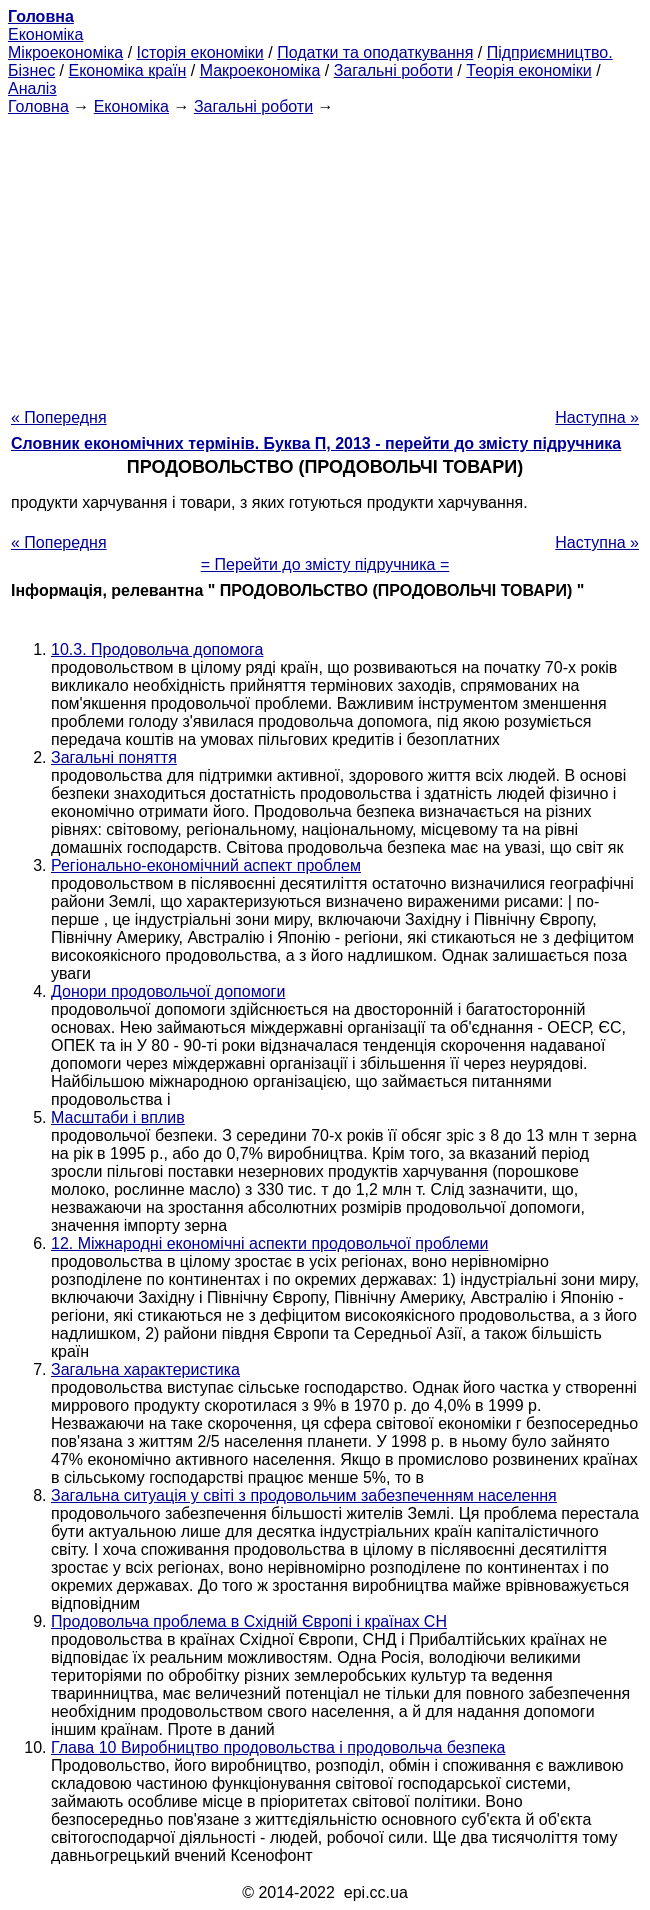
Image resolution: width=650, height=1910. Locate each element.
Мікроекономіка (65, 52)
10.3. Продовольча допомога (157, 649)
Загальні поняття (114, 757)
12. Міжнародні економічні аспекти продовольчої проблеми (269, 1243)
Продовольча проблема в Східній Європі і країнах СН (249, 1621)
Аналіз (32, 88)
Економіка (45, 34)
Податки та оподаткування (375, 52)
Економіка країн (127, 70)
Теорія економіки (528, 70)
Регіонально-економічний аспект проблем (206, 865)
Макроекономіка (260, 70)
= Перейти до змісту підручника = (325, 564)
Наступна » (597, 417)
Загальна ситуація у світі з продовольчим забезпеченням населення (304, 1495)
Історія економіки (200, 52)
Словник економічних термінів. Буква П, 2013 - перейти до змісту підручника (316, 443)
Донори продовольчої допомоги (168, 991)
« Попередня (59, 417)
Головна (38, 106)
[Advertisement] (325, 256)
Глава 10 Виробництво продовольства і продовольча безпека (278, 1747)
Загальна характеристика (145, 1369)
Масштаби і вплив (118, 1117)
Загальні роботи (393, 70)
